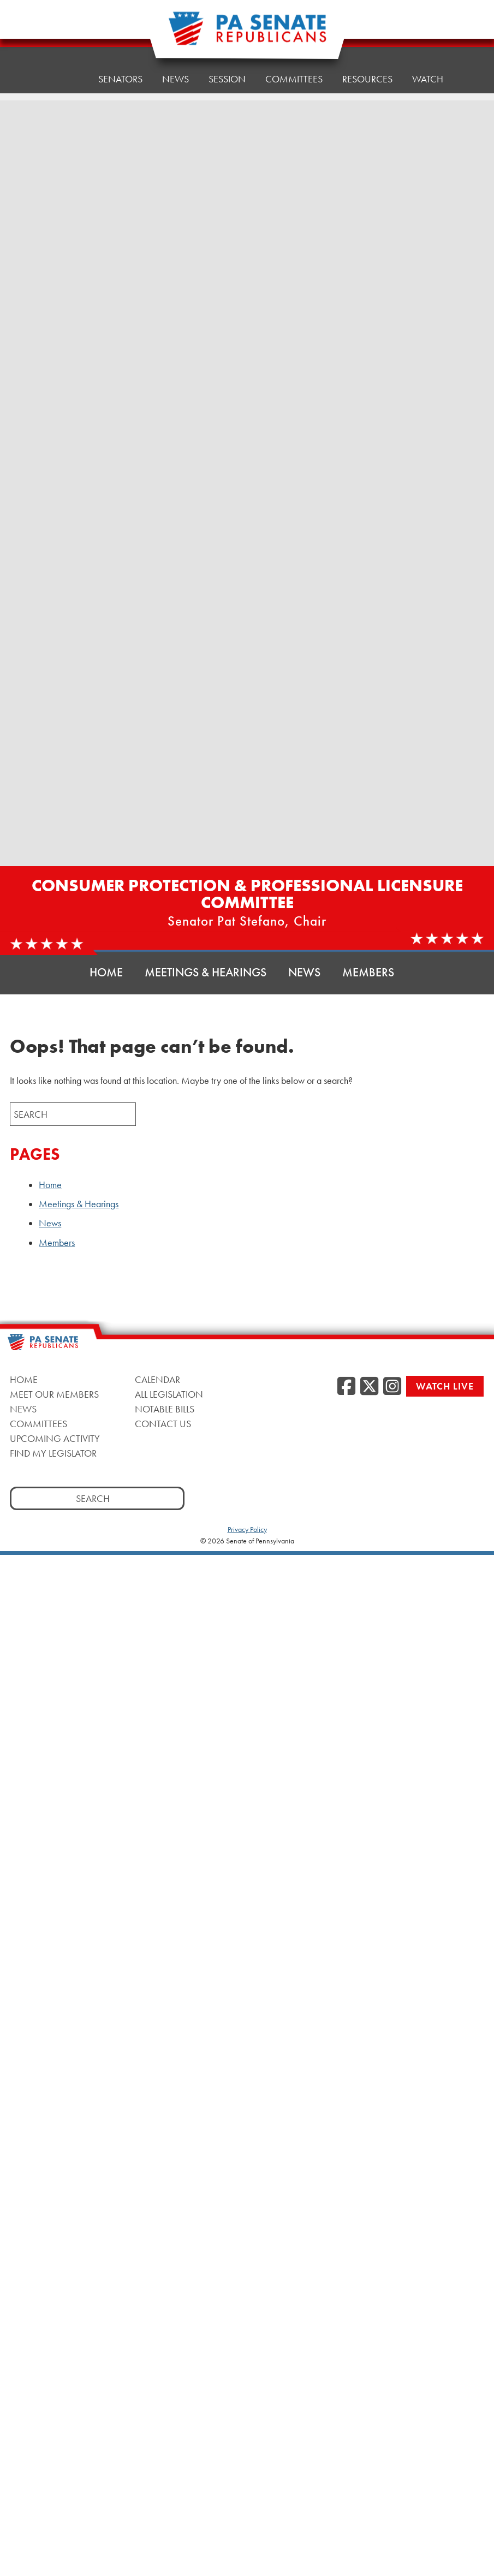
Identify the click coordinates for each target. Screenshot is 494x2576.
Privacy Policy (247, 1529)
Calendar (157, 1379)
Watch (427, 54)
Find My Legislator (53, 1453)
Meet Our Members (54, 1394)
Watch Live (445, 1386)
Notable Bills (164, 1409)
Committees (38, 1423)
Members (368, 972)
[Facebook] (346, 1387)
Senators (120, 68)
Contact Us (163, 1423)
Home (65, 70)
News (175, 65)
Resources (367, 57)
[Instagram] (392, 1387)
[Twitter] (369, 1387)
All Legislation (169, 1394)
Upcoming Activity (55, 1438)
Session (227, 62)
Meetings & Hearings (205, 972)
